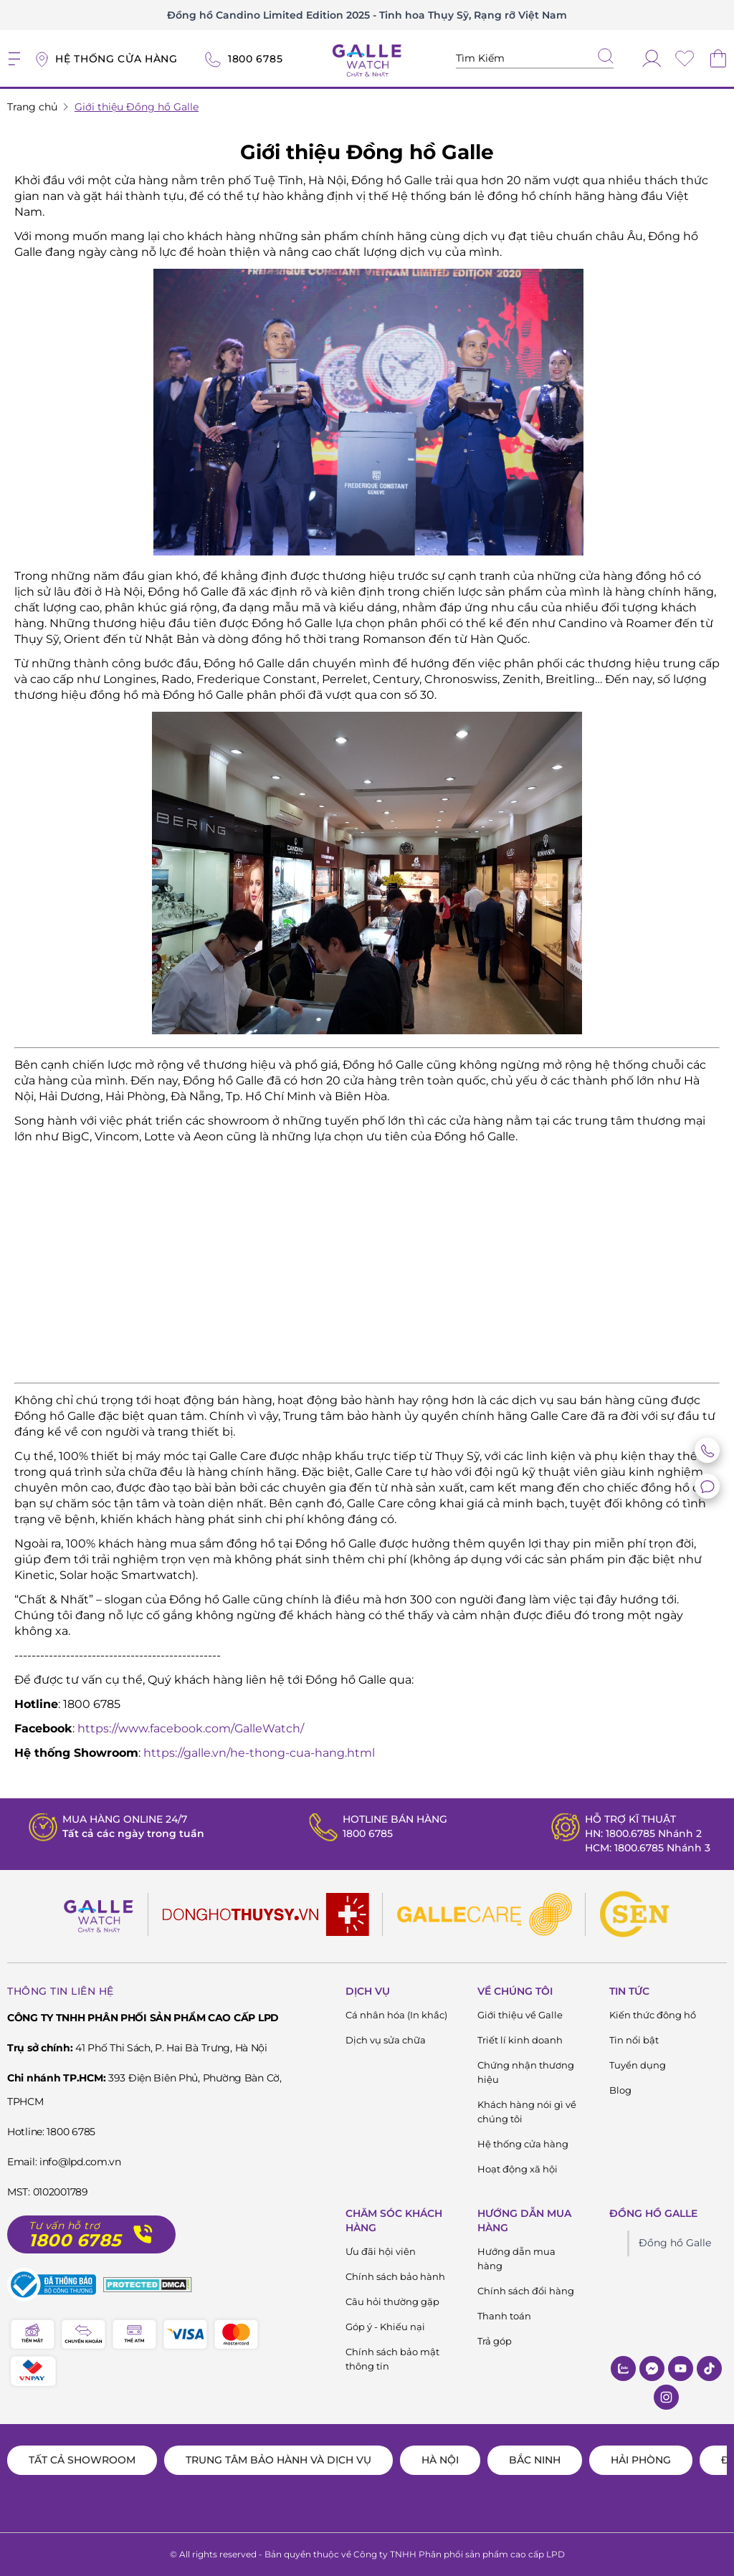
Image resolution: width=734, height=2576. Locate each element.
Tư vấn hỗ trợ (64, 2226)
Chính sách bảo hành (395, 2276)
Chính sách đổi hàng (525, 2290)
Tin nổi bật (634, 2040)
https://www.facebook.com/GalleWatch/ (190, 1728)
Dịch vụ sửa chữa (385, 2040)
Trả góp (494, 2341)
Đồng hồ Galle (675, 2242)
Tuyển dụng (637, 2065)
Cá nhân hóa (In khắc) (396, 2015)
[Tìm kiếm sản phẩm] (535, 58)
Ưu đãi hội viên (380, 2251)
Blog (620, 2090)
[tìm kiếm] (606, 57)
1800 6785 (368, 1833)
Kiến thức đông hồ (652, 2015)
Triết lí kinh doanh (520, 2040)
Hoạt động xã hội (517, 2169)
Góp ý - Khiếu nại (385, 2326)
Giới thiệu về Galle (520, 2015)
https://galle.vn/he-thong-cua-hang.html (259, 1753)
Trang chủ (32, 106)
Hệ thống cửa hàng (522, 2144)
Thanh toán (504, 2316)
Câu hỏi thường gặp (392, 2301)
